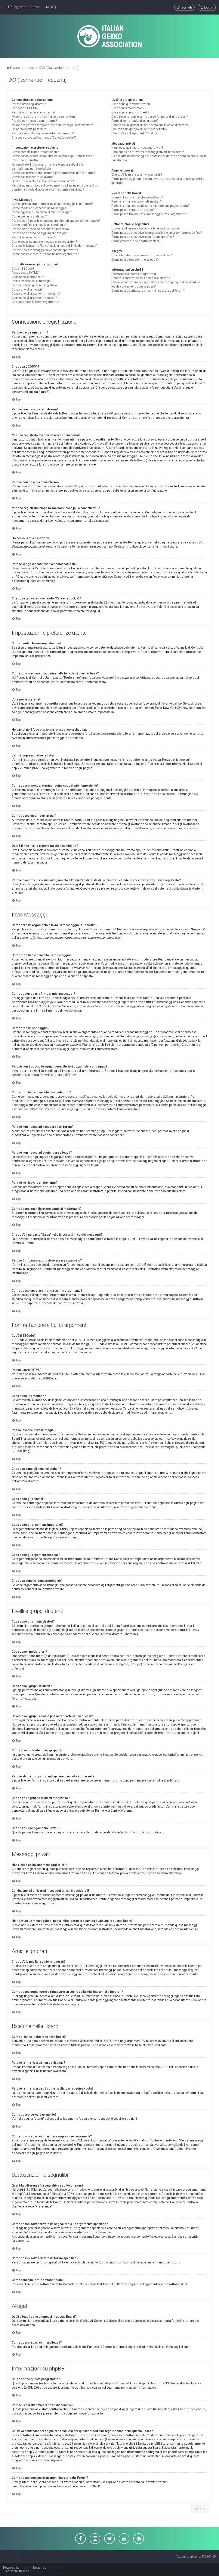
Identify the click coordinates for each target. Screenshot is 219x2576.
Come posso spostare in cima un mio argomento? (45, 254)
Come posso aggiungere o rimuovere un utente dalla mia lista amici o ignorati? (157, 181)
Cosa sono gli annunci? (27, 289)
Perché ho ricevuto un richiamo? (33, 237)
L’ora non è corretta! (25, 160)
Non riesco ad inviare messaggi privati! (137, 147)
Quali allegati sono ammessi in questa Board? (142, 255)
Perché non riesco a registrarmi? (33, 112)
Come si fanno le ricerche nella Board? (137, 197)
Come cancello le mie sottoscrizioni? (135, 241)
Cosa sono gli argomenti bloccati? (34, 298)
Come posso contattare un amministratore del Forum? (148, 290)
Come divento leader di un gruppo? (134, 120)
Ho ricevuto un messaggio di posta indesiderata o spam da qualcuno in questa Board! (158, 158)
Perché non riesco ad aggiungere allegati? (40, 233)
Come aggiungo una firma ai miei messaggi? (42, 212)
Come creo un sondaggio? (29, 216)
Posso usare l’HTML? (26, 272)
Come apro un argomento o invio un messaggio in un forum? (52, 204)
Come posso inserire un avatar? (33, 177)
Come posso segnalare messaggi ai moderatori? (44, 241)
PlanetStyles (55, 2567)
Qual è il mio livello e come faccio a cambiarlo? (43, 181)
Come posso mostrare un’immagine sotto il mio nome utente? (53, 173)
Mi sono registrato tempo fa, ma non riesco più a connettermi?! (54, 125)
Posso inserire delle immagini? (32, 281)
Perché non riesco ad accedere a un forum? (41, 229)
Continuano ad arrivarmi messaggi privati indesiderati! (147, 152)
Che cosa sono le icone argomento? (36, 302)
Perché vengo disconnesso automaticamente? (43, 133)
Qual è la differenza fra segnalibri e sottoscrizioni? (145, 228)
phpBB (24, 2567)
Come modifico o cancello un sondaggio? (39, 224)
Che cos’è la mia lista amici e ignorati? (136, 174)
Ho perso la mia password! (29, 129)
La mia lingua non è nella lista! (32, 168)
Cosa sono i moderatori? (127, 108)
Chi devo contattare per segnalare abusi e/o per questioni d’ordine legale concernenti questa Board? (155, 284)
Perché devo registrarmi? (29, 104)
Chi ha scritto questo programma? (134, 274)
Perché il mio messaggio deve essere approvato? (45, 250)
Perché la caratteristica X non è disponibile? (140, 278)
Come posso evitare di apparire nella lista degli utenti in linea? (53, 156)
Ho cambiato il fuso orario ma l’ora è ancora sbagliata (47, 164)
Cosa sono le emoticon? (28, 277)
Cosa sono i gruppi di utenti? (130, 112)
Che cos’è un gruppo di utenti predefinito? (139, 129)
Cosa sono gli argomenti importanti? (36, 293)
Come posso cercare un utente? (132, 209)
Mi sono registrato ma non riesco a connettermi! (44, 116)
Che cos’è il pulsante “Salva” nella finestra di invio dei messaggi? (55, 245)
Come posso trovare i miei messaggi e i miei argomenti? (149, 214)
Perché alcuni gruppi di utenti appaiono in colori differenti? (150, 125)
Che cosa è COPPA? (25, 108)
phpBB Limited (119, 2383)
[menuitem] (50, 7)
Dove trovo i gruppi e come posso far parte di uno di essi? (149, 116)
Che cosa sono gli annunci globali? (34, 285)
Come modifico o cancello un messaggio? (40, 208)
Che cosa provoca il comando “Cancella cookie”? (44, 137)
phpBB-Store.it (40, 2571)
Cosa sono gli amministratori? (131, 104)
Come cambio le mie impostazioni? (35, 152)
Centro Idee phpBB (192, 2409)
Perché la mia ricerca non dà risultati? (136, 201)
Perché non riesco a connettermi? (34, 120)
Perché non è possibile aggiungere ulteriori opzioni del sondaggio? (56, 220)
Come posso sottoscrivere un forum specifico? (142, 236)
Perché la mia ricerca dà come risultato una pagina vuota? (150, 205)
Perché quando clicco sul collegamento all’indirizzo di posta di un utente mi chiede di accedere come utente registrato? (55, 187)
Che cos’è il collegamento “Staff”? (134, 133)
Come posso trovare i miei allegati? (134, 259)
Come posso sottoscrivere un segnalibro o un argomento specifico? (156, 232)
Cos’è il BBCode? (23, 268)
